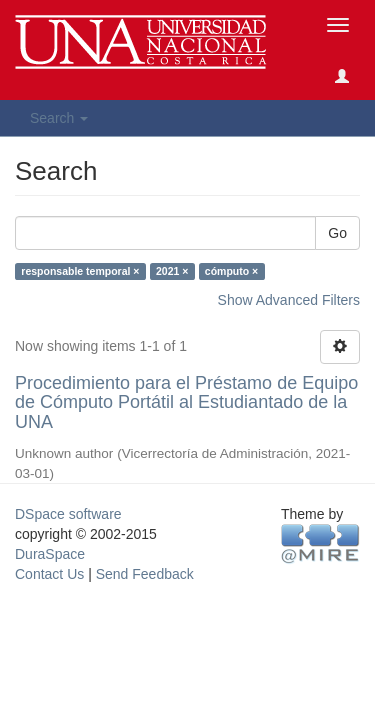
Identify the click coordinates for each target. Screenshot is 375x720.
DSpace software (68, 514)
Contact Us (49, 574)
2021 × (172, 271)
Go (337, 233)
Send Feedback (145, 574)
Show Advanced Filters (289, 300)
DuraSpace (50, 554)
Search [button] (59, 118)
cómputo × (231, 271)
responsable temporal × (80, 271)
